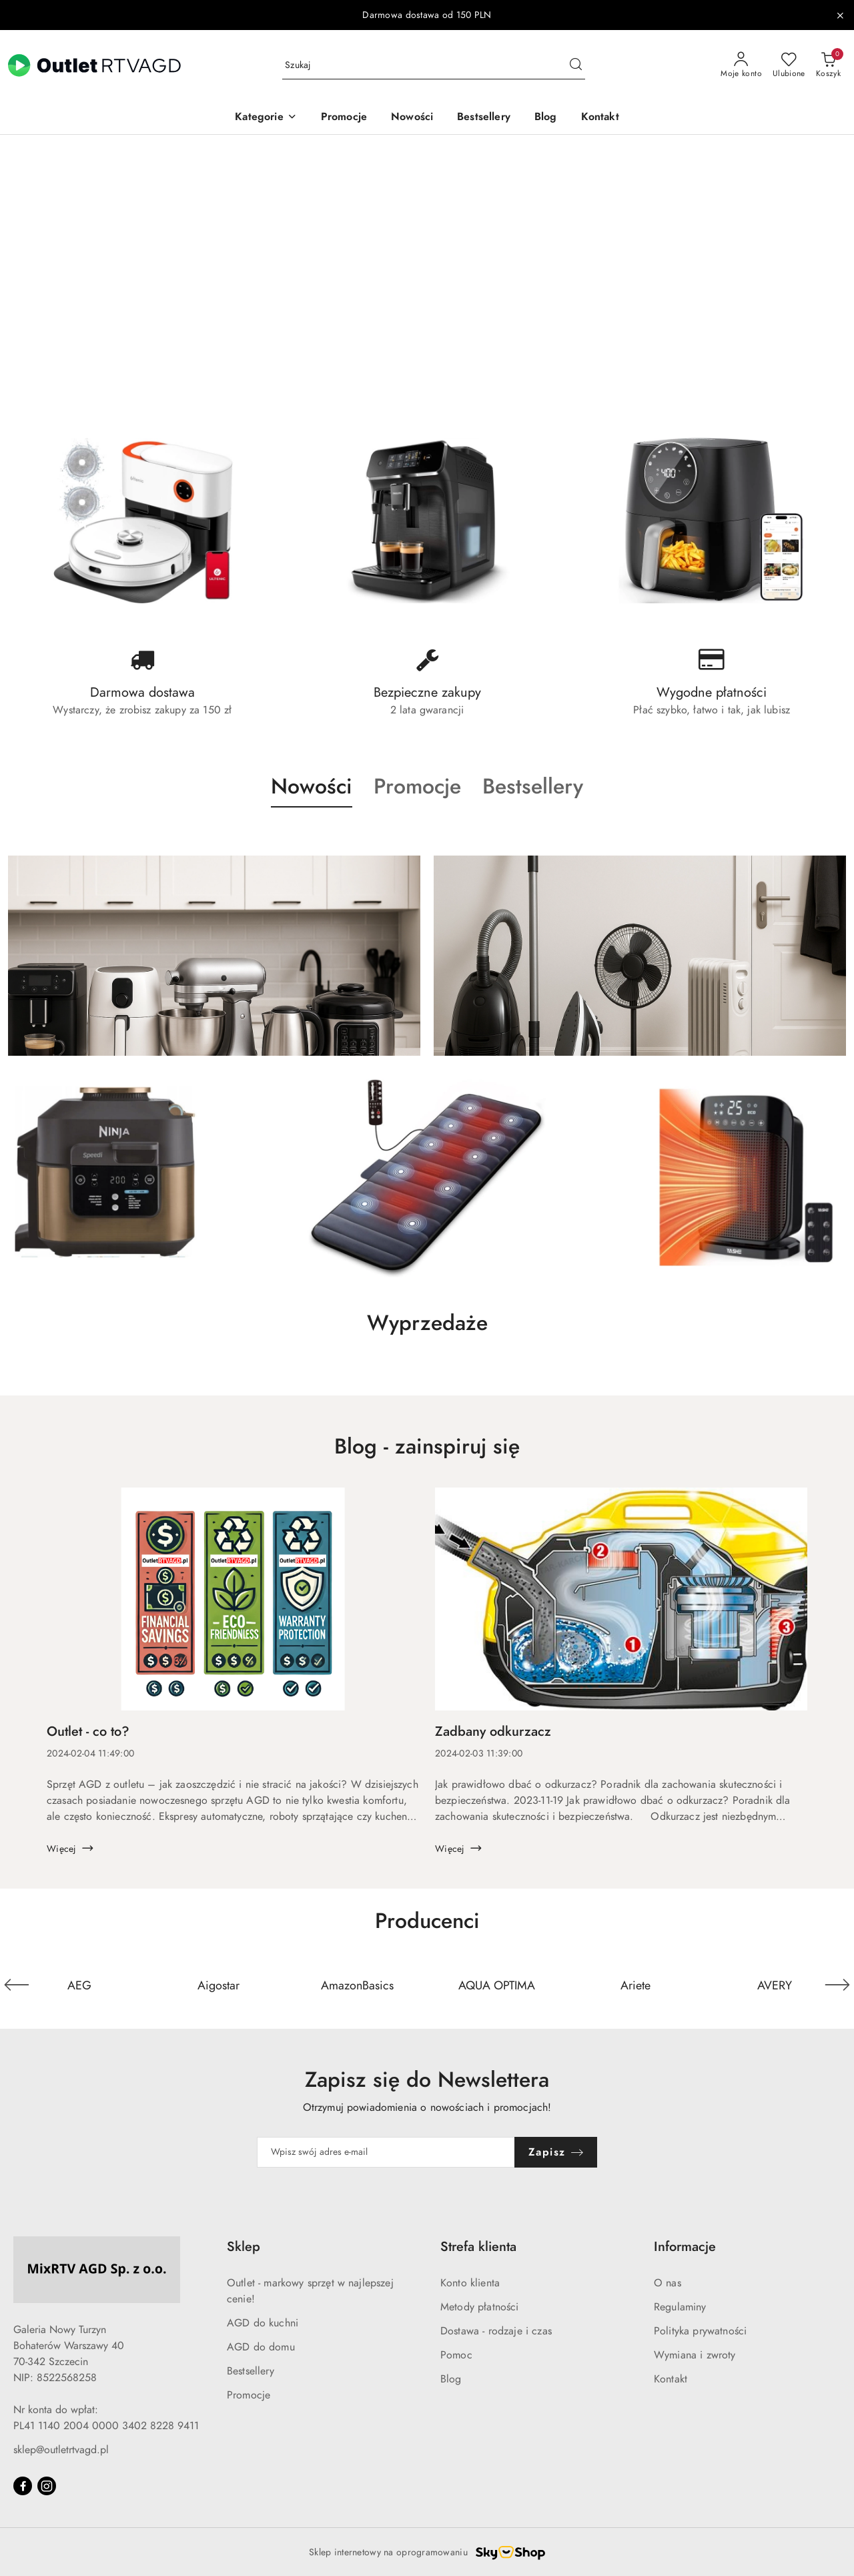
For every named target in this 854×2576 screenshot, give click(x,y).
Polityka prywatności (700, 2331)
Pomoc (456, 2355)
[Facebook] (22, 2486)
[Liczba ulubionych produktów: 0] (789, 65)
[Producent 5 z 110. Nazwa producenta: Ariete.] (635, 1985)
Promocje (248, 2395)
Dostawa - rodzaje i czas (496, 2331)
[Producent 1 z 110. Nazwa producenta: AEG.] (79, 1985)
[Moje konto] (741, 65)
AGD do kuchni (262, 2323)
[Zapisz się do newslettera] (385, 2152)
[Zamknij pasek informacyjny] (840, 15)
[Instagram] (46, 2486)
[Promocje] (344, 118)
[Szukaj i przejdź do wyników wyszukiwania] (575, 65)
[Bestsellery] (484, 118)
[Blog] (545, 118)
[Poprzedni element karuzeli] (16, 1984)
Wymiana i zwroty (695, 2355)
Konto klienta (470, 2283)
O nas (667, 2283)
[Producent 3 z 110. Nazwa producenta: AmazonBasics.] (357, 1985)
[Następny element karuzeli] (837, 1984)
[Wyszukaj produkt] (433, 65)
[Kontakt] (600, 118)
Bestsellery (250, 2371)
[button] (266, 118)
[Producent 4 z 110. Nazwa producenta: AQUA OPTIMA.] (496, 1985)
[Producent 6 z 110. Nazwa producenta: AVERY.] (774, 1985)
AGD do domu (261, 2347)
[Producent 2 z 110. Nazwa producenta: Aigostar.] (218, 1985)
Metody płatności (479, 2307)
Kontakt (670, 2379)
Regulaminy (680, 2307)
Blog (451, 2379)
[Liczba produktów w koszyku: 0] (828, 65)
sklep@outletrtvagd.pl (61, 2450)
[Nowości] (412, 118)
